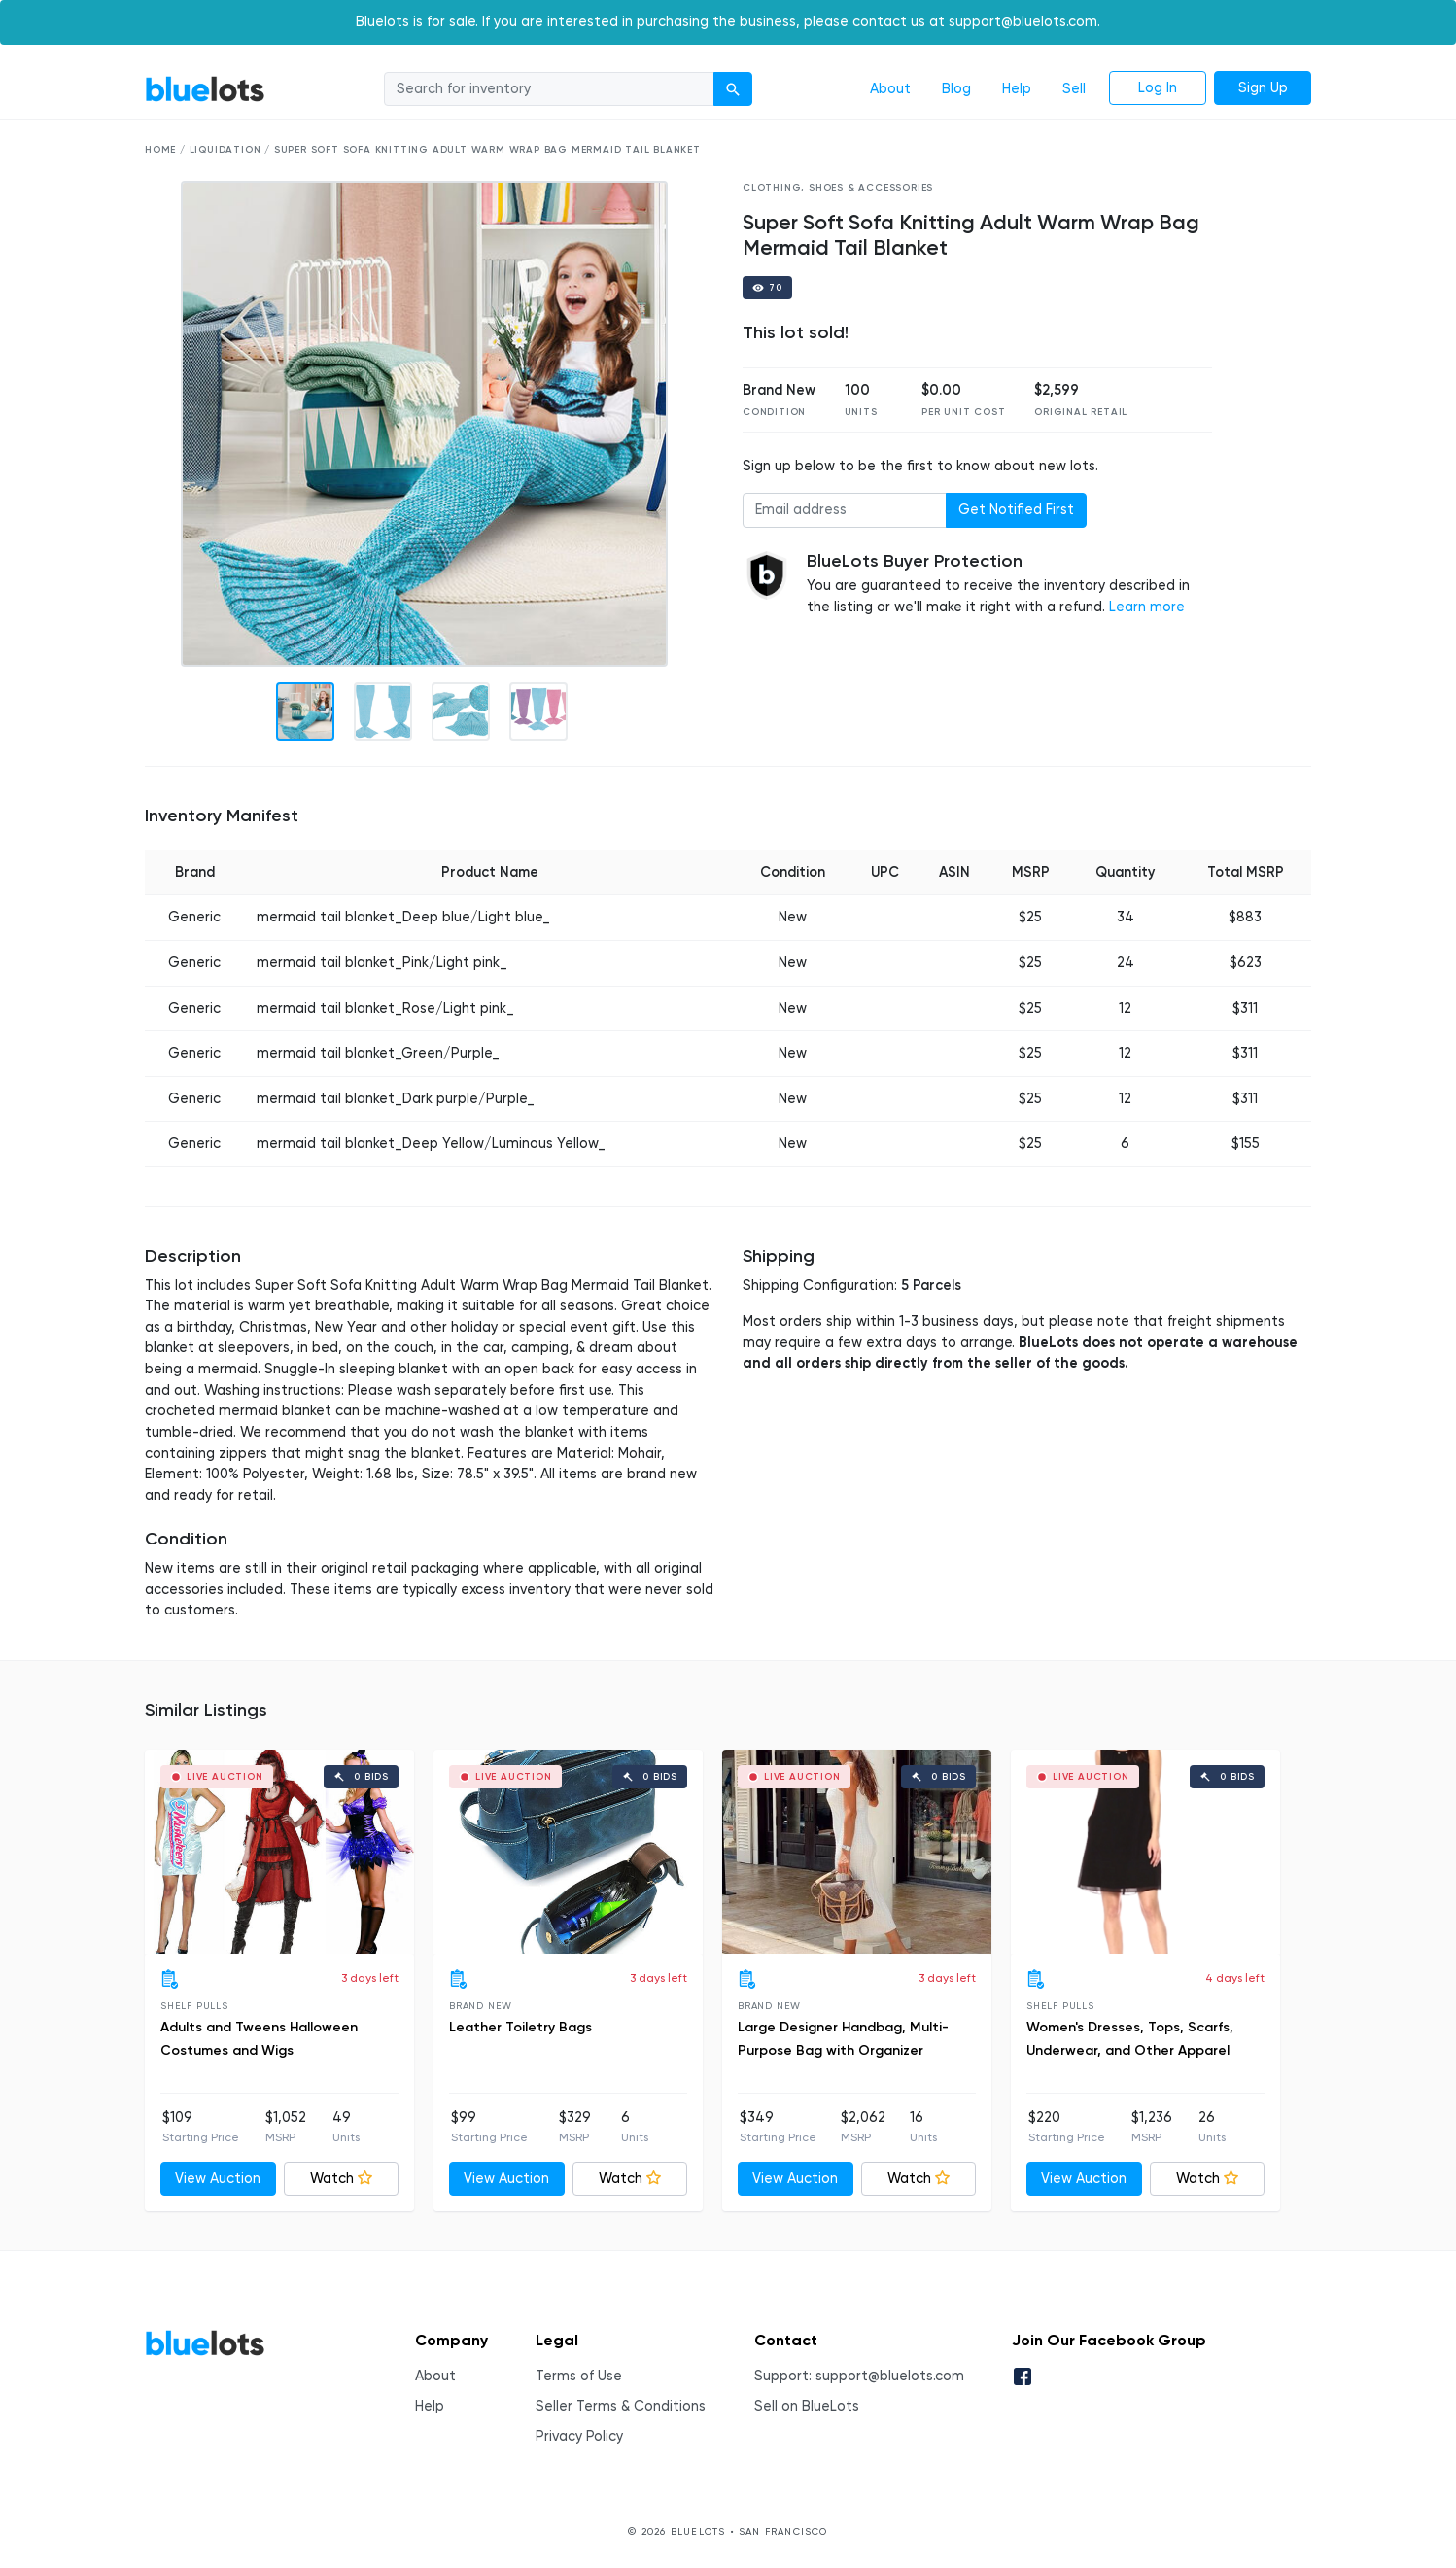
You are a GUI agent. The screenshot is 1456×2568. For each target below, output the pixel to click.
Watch (341, 2178)
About (890, 89)
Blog (956, 89)
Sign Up (1263, 88)
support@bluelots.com (889, 2376)
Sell (1074, 89)
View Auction (217, 2178)
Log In (1157, 88)
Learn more (1147, 607)
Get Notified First (1016, 510)
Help (1016, 89)
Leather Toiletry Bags (520, 2027)
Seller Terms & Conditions (621, 2406)
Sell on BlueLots (806, 2406)
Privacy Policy (579, 2436)
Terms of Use (579, 2376)
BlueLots (205, 89)
